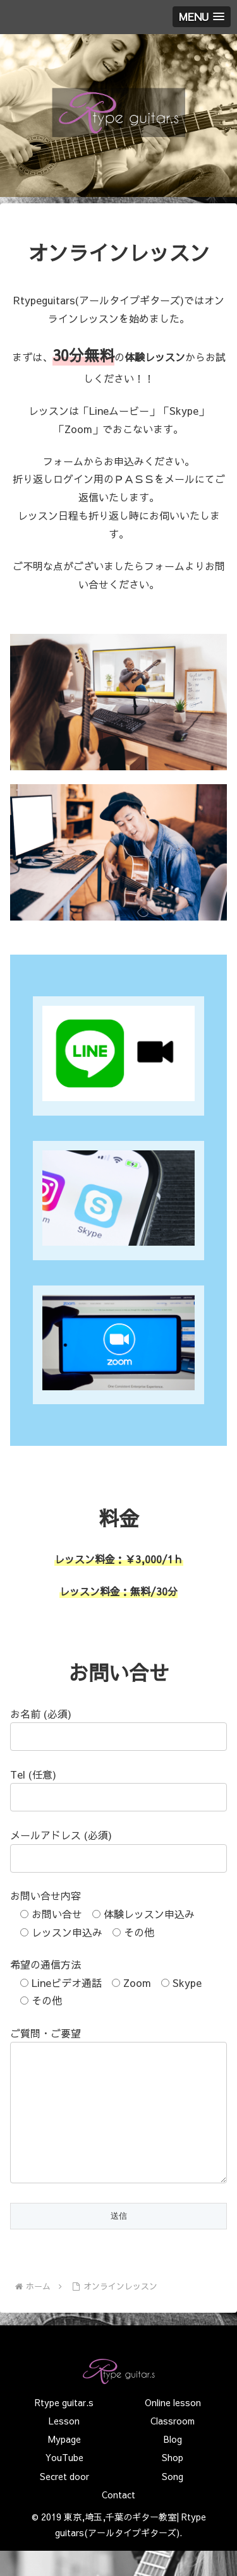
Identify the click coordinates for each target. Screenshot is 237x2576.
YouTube (64, 2482)
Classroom (172, 2446)
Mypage (64, 2464)
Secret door (64, 2501)
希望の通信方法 (45, 1964)
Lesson (64, 2446)
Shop (172, 2482)
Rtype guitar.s (64, 2427)
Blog (173, 2464)
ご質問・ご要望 (45, 2033)
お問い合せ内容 (45, 1895)
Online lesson (173, 2427)
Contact (118, 2519)
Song (172, 2501)
